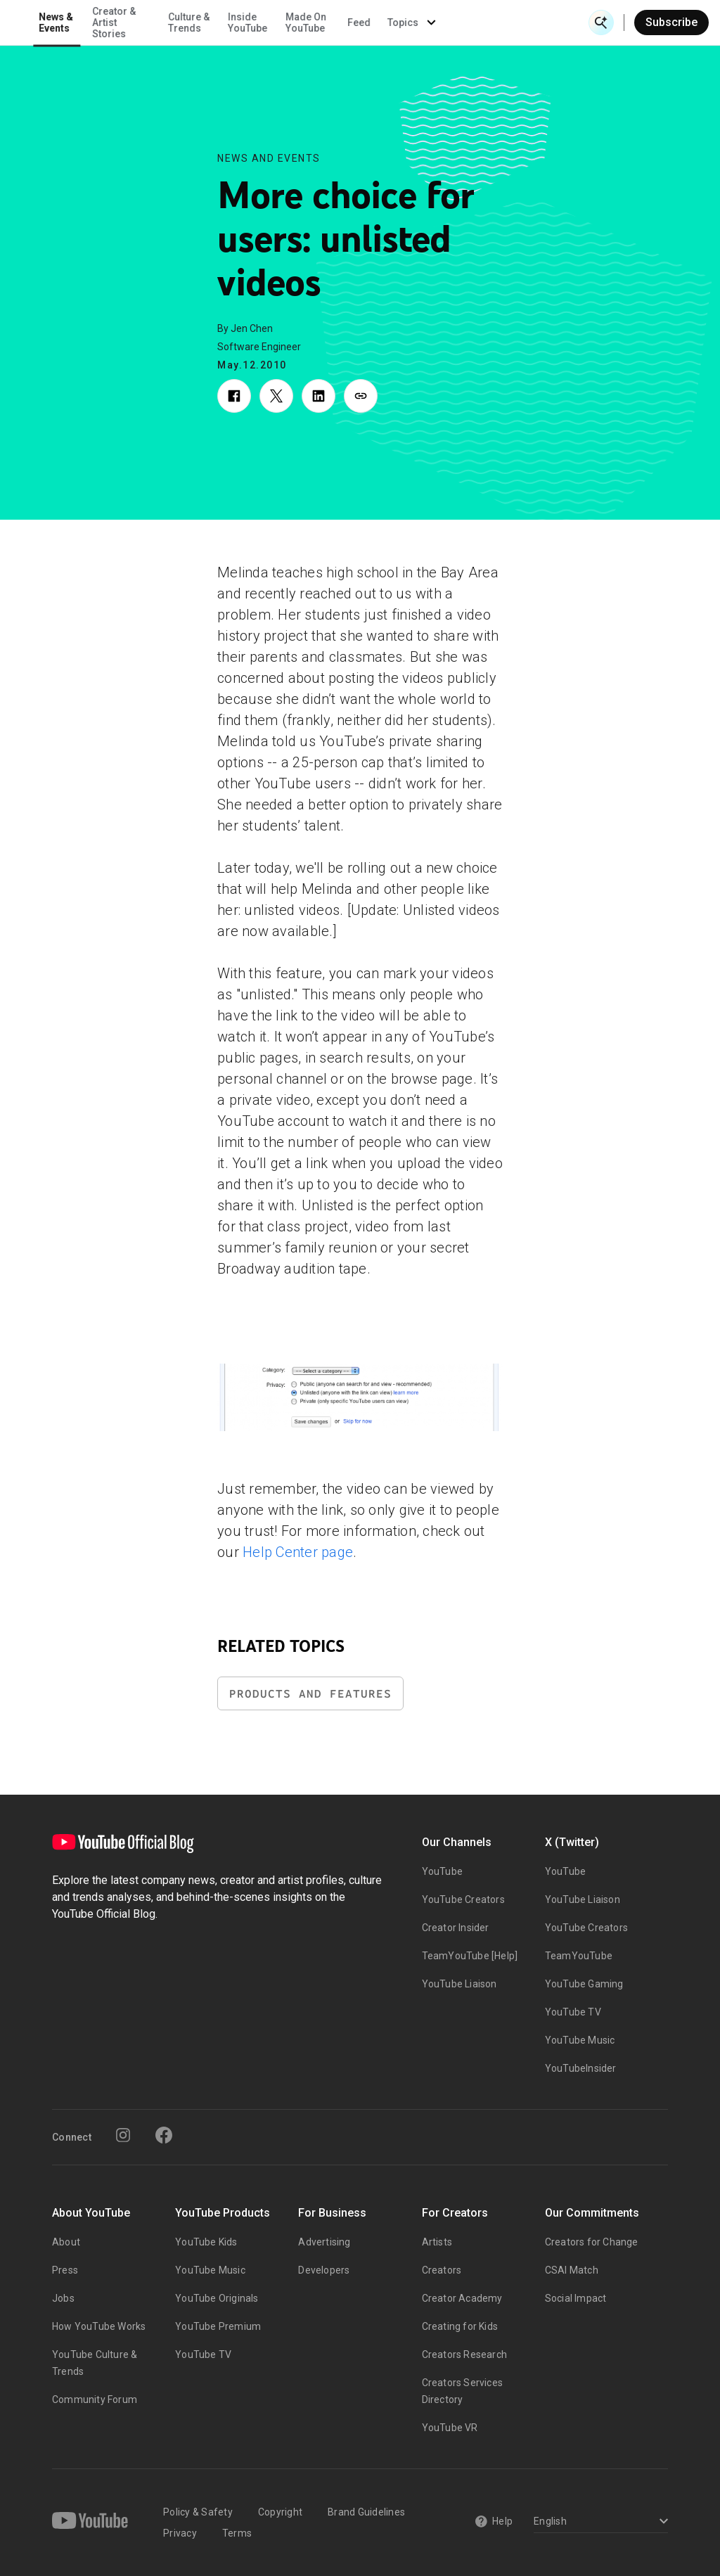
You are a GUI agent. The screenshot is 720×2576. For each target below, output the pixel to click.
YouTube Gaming (584, 1983)
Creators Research (464, 2354)
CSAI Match (571, 2270)
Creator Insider (455, 1927)
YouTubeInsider (581, 2068)
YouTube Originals (216, 2298)
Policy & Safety (198, 2512)
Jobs (63, 2298)
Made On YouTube (446, 22)
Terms (237, 2533)
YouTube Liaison (459, 1983)
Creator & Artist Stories (254, 22)
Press (65, 2270)
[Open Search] (601, 22)
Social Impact (576, 2298)
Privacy (180, 2533)
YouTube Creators (463, 1899)
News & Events (196, 22)
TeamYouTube (578, 1955)
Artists (437, 2242)
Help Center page (298, 1552)
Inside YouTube (388, 22)
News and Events (269, 158)
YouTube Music (580, 2040)
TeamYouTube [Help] (470, 1955)
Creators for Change (591, 2242)
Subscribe (671, 22)
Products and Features (310, 1693)
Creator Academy (462, 2298)
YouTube (442, 1871)
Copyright (280, 2512)
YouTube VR (450, 2427)
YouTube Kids (206, 2242)
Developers (323, 2270)
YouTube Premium (218, 2326)
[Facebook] (163, 2135)
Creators (442, 2270)
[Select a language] (599, 2522)
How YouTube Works (99, 2326)
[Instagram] (123, 2135)
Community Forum (94, 2399)
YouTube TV (573, 2012)
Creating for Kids (460, 2326)
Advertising (324, 2242)
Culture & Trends (329, 22)
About (66, 2242)
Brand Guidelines (366, 2512)
